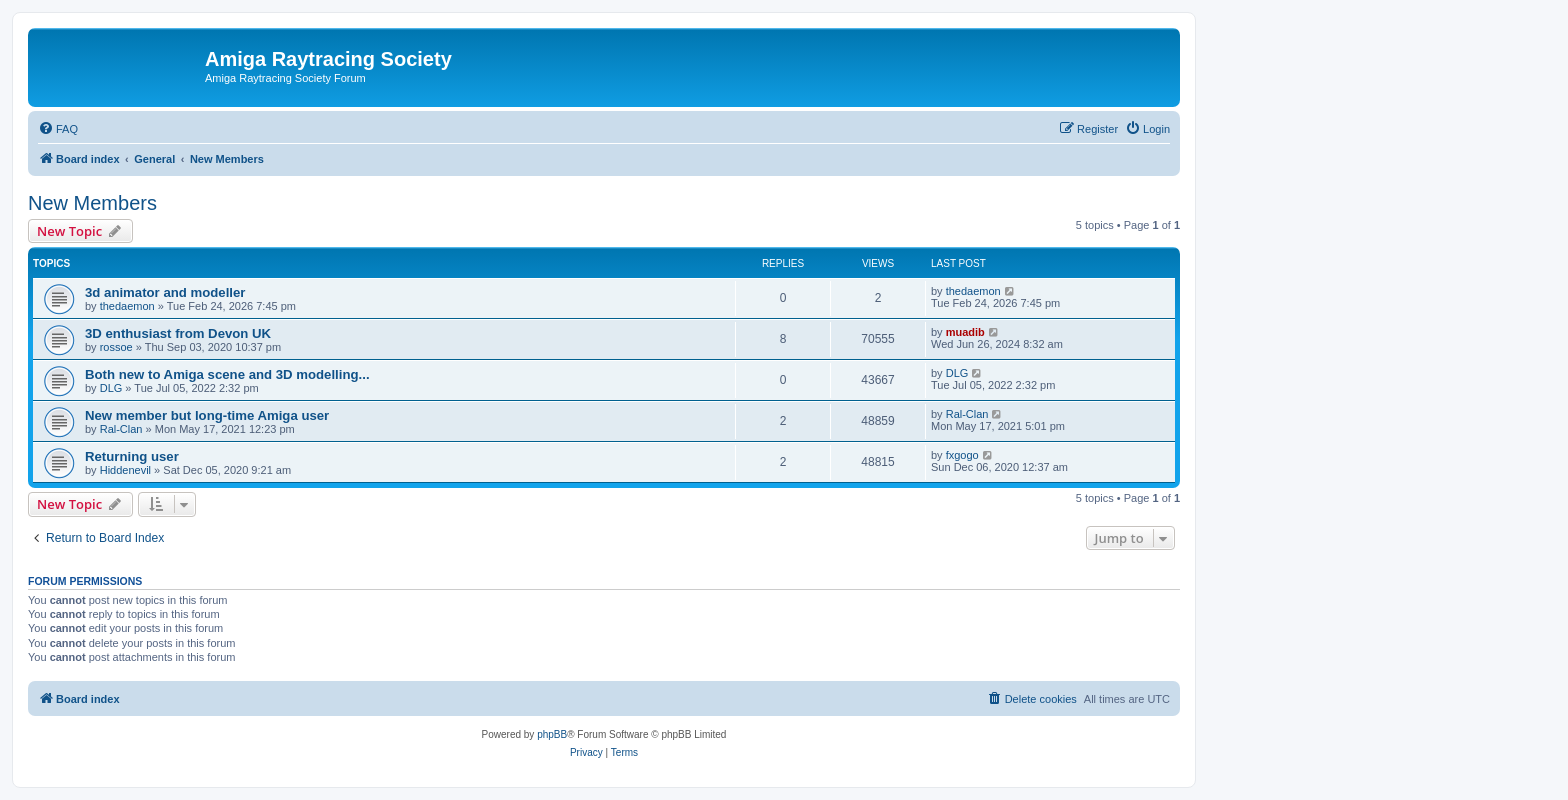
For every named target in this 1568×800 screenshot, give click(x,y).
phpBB (552, 734)
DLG (111, 388)
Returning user (132, 456)
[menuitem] (58, 129)
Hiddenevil (125, 470)
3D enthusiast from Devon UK (178, 333)
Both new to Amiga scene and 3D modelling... (227, 374)
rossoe (116, 347)
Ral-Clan (121, 429)
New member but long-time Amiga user (207, 415)
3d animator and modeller (165, 292)
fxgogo (962, 455)
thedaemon (127, 306)
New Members (92, 203)
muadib (965, 332)
